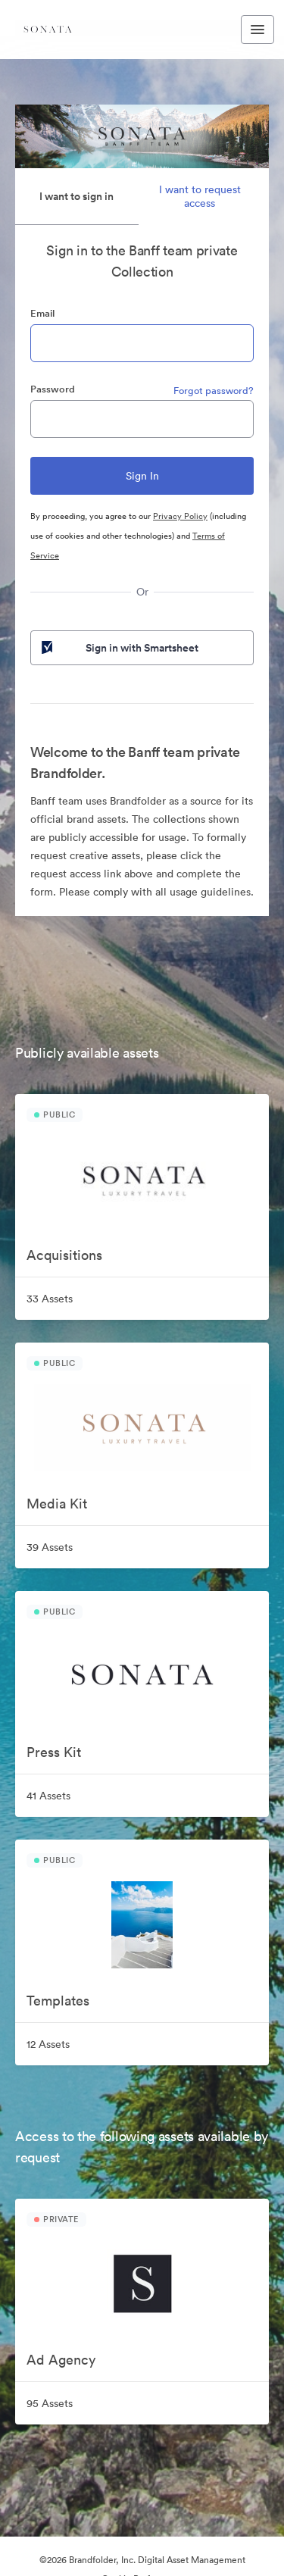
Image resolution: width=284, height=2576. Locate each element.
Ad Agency (61, 2359)
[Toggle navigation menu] (257, 29)
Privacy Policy (180, 516)
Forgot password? (213, 390)
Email (42, 313)
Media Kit (57, 1503)
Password (52, 389)
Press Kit (54, 1752)
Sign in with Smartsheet (118, 647)
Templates (58, 2000)
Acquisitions (64, 1255)
